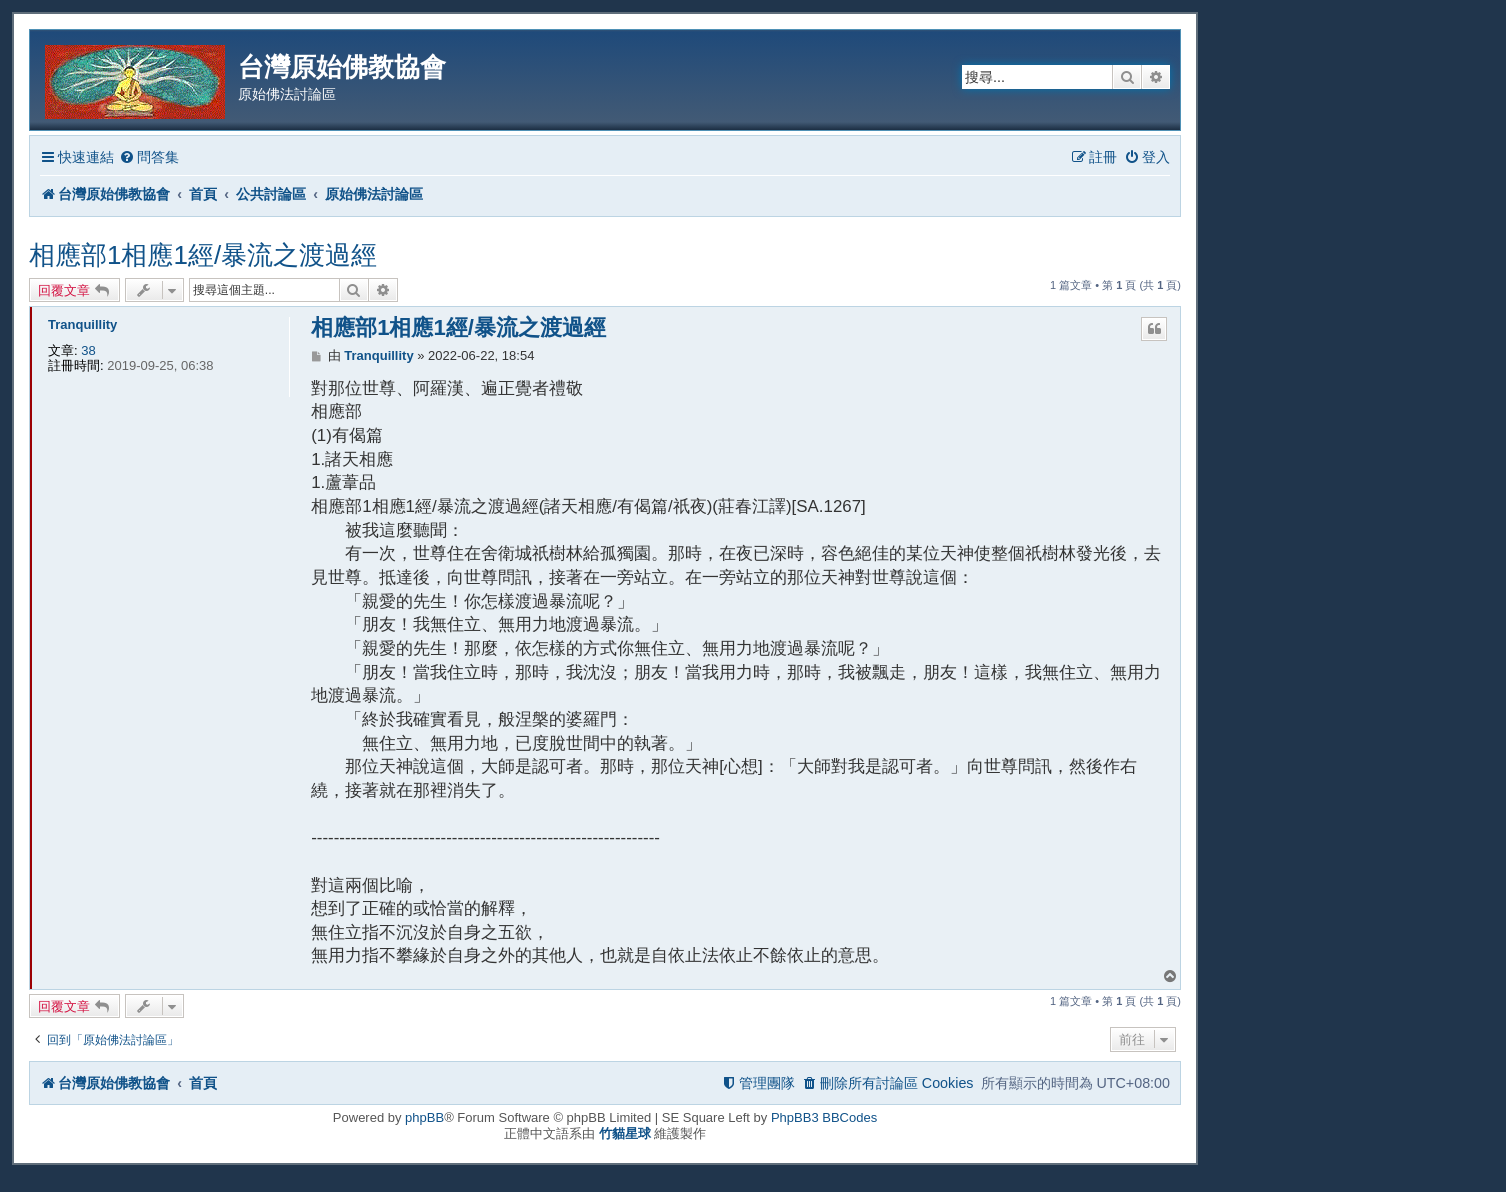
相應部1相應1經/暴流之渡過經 (203, 255)
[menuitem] (149, 157)
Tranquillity (82, 324)
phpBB (424, 1117)
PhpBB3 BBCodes (824, 1117)
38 (88, 350)
